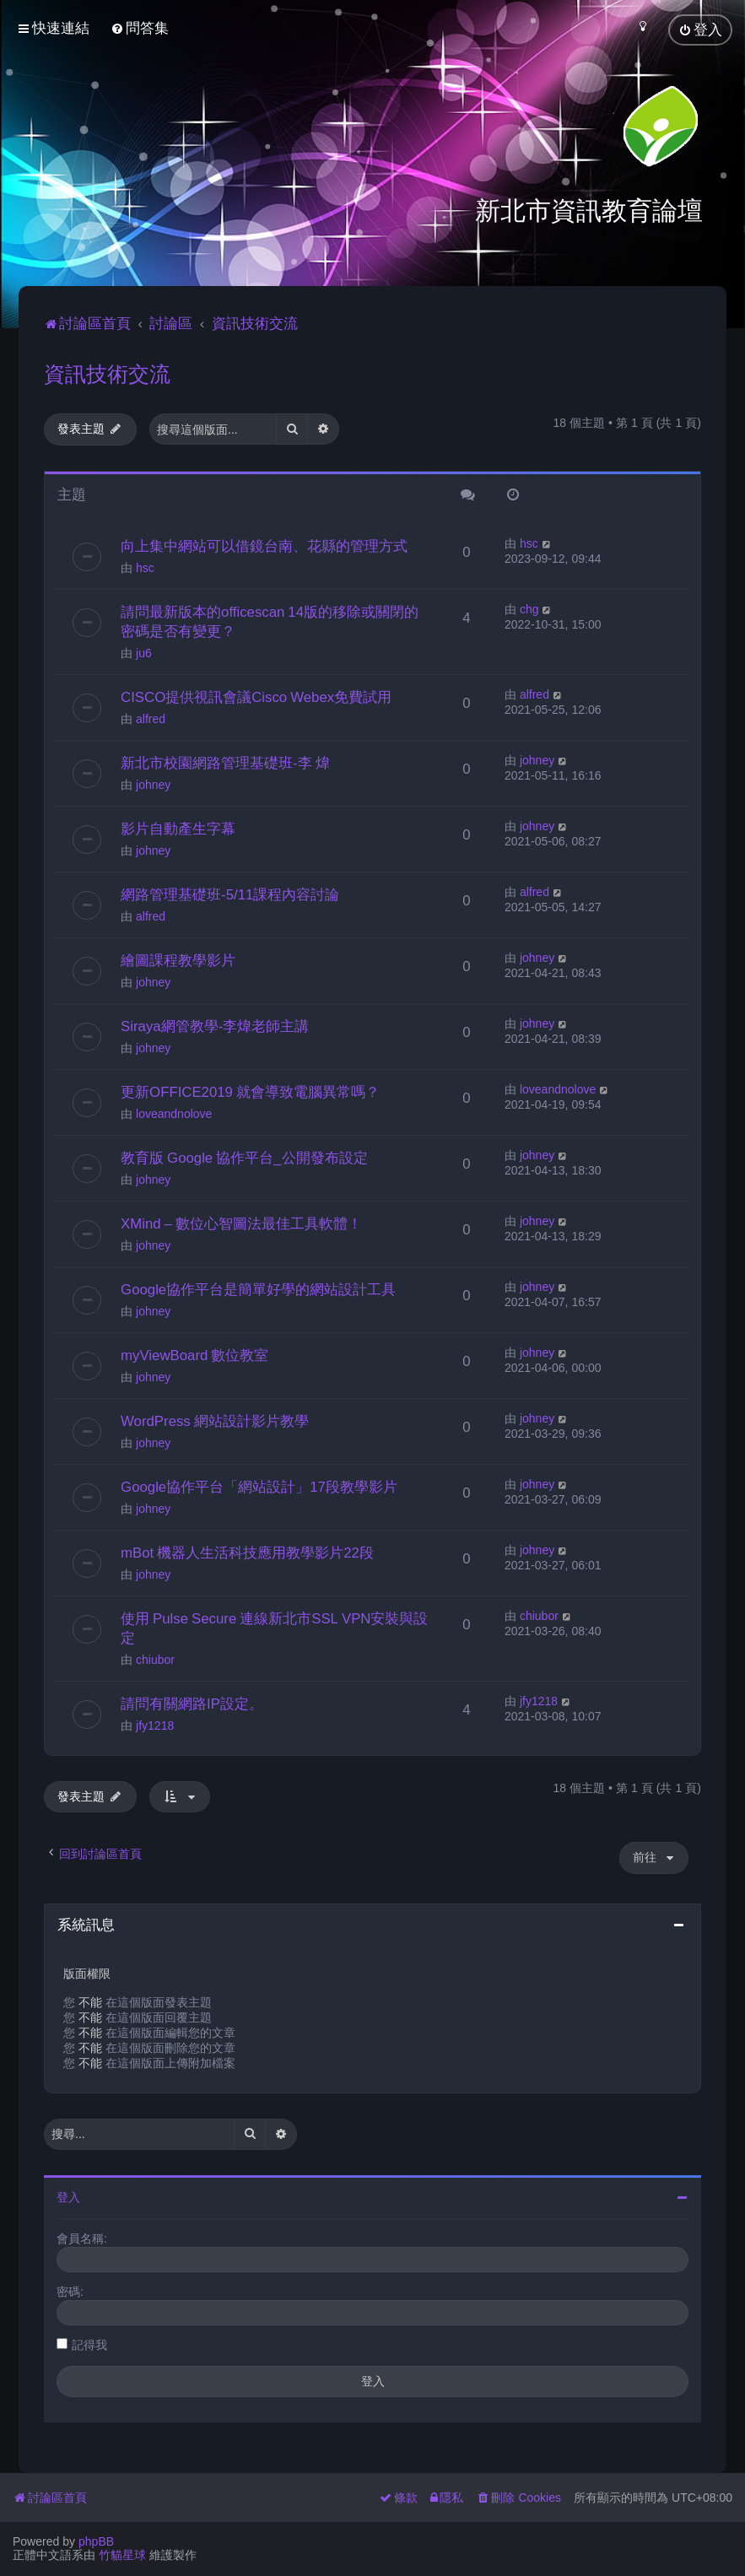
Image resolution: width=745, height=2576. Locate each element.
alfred (150, 714)
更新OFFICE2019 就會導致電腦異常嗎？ (250, 1087)
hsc (145, 563)
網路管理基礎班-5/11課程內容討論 (230, 889)
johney (153, 780)
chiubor (155, 1655)
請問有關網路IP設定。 (192, 1698)
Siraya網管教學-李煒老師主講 (215, 1021)
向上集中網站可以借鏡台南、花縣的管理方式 (264, 541)
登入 (68, 2191)
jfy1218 (155, 1720)
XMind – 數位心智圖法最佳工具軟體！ (241, 1218)
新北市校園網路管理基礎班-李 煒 (225, 757)
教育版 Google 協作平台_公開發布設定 (244, 1152)
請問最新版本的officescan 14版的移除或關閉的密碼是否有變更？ (269, 616)
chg (529, 604)
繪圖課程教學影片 (178, 955)
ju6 (144, 648)
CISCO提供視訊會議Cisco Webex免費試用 (256, 692)
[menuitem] (139, 27)
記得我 (89, 2339)
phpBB (96, 2541)
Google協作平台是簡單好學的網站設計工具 (258, 1284)
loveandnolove (174, 1109)
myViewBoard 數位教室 (194, 1350)
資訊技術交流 (107, 369)
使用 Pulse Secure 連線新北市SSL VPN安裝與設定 (274, 1623)
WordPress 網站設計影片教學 (215, 1416)
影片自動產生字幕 (178, 823)
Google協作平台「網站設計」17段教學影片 (259, 1481)
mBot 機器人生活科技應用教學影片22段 (247, 1547)
